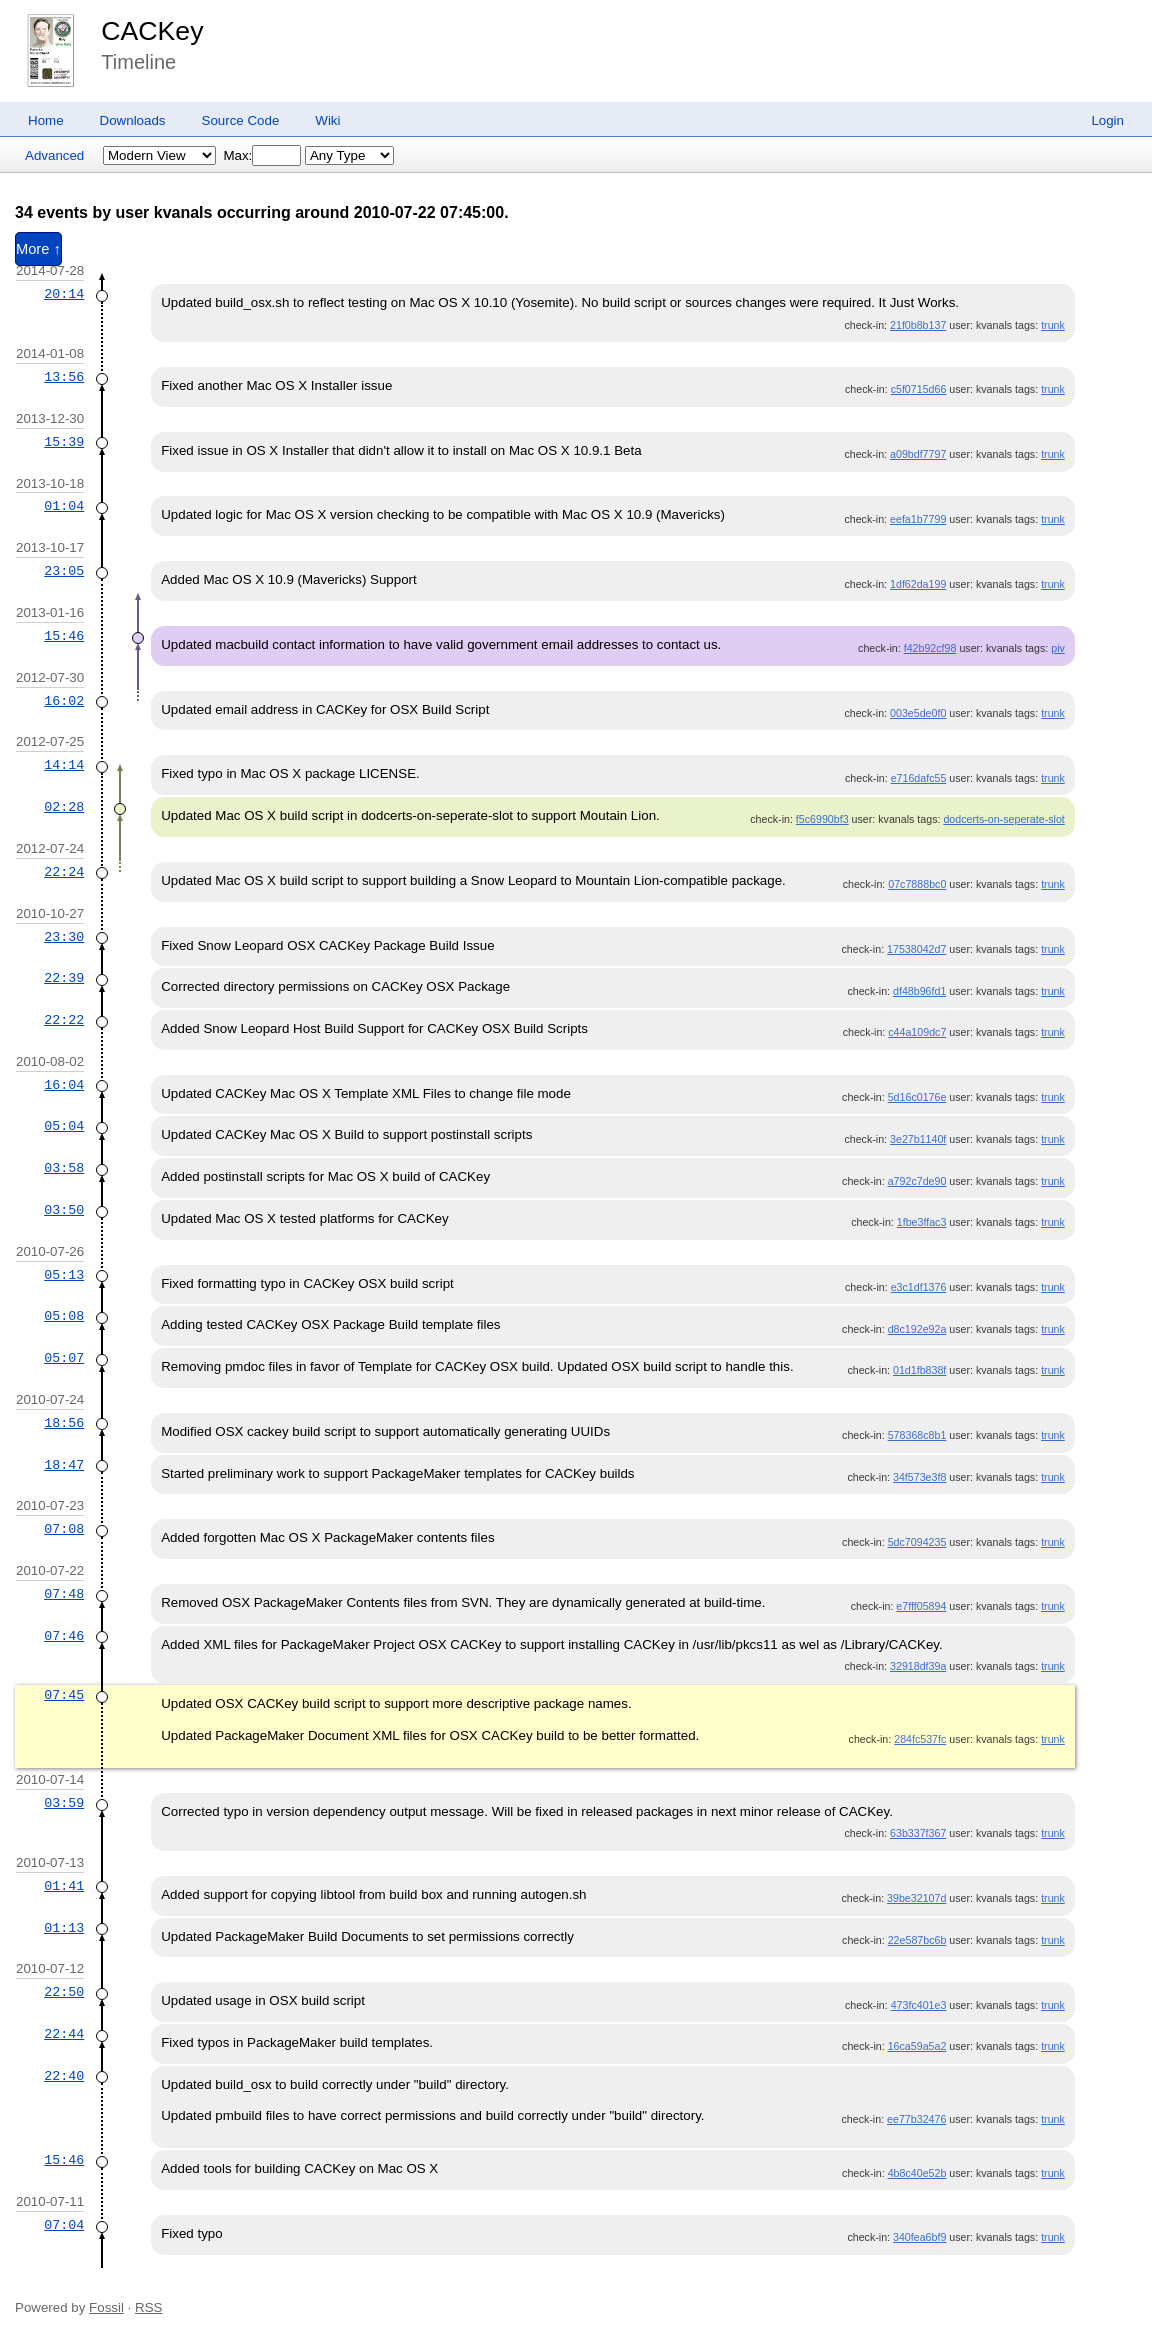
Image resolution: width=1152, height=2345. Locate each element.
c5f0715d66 (919, 389)
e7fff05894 (921, 1606)
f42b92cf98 (930, 648)
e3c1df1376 (919, 1287)
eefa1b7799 (918, 519)
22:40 (64, 2076)
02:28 (64, 807)
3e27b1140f (918, 1139)
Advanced (54, 155)
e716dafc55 (919, 778)
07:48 (64, 1594)
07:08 (64, 1529)
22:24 (64, 872)
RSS (148, 2307)
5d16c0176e (917, 1097)
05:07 (64, 1358)
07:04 (64, 2225)
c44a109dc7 (917, 1032)
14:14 (64, 765)
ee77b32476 (916, 2119)
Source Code (241, 120)
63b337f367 (918, 1833)
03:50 (64, 1210)
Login (1107, 120)
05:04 (64, 1126)
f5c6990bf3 (822, 819)
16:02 (64, 701)
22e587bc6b (917, 1940)
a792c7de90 (917, 1181)
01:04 (64, 506)
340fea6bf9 (919, 2237)
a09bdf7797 (918, 454)
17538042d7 (916, 949)
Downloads (133, 120)
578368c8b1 (917, 1435)
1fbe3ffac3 (922, 1222)
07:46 (64, 1636)
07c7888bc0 (917, 884)
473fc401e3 (919, 2005)
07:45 (64, 1695)
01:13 (64, 1928)
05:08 (64, 1316)
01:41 (64, 1886)
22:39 (64, 978)
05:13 (64, 1275)
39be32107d (916, 1898)
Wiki (327, 120)
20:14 (64, 294)
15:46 (64, 636)
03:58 (64, 1168)
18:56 (64, 1423)
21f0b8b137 (918, 325)
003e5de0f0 (918, 713)
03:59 (64, 1803)
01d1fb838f (919, 1370)
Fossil (106, 2307)
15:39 (64, 442)
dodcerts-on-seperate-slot (1003, 819)
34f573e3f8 (919, 1477)
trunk (1053, 325)
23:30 (64, 937)
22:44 (64, 2034)
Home (46, 120)
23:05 (64, 571)
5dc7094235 (917, 1542)
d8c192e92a (917, 1329)
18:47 (64, 1465)
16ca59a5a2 (917, 2046)
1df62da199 (918, 584)
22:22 (64, 1020)
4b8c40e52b (917, 2173)
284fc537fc (920, 1739)
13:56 (64, 377)
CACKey (152, 31)
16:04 (64, 1085)
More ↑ (38, 249)
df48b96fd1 (919, 991)
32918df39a (918, 1666)
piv (1058, 648)
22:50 (64, 1992)
